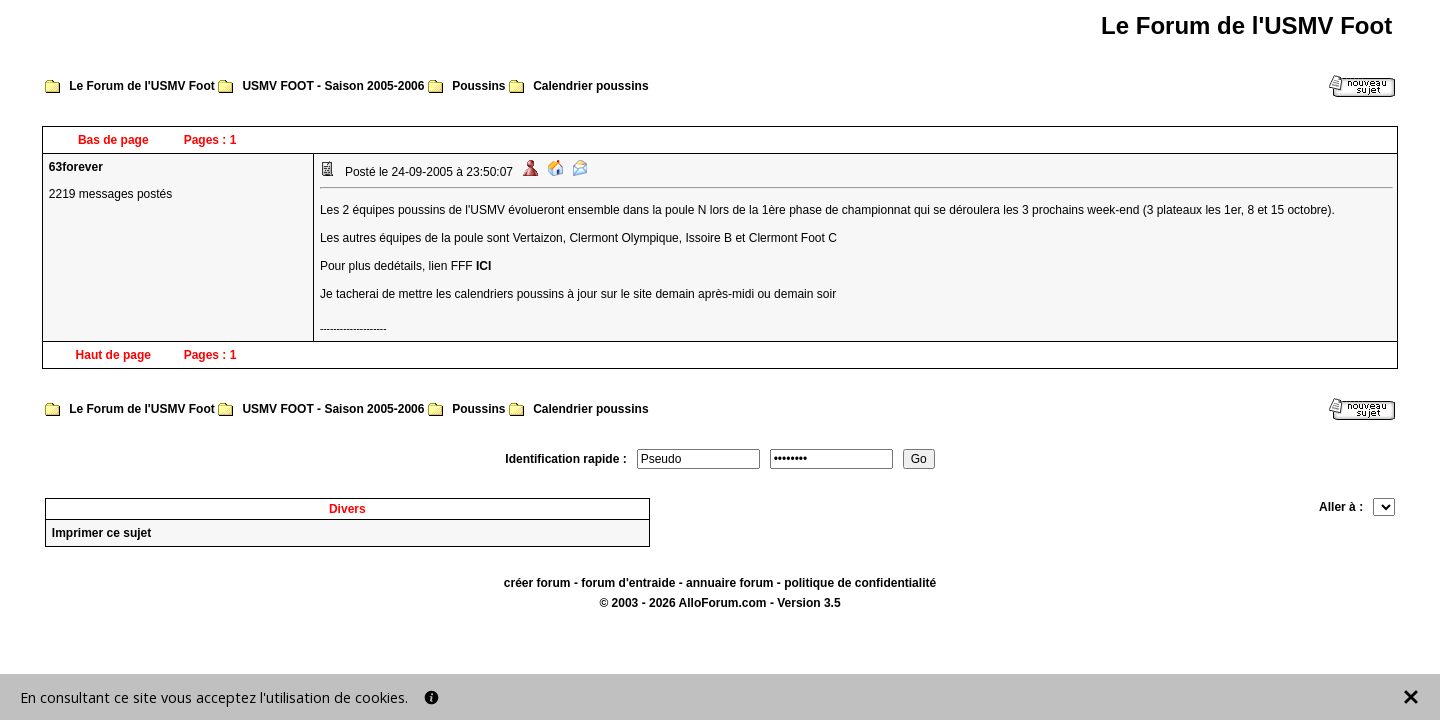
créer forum (537, 583)
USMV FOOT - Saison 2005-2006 (333, 86)
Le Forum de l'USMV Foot (142, 86)
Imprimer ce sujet (101, 533)
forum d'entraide (628, 583)
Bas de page (113, 140)
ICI (483, 266)
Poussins (478, 86)
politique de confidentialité (860, 583)
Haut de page (113, 355)
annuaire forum (729, 583)
